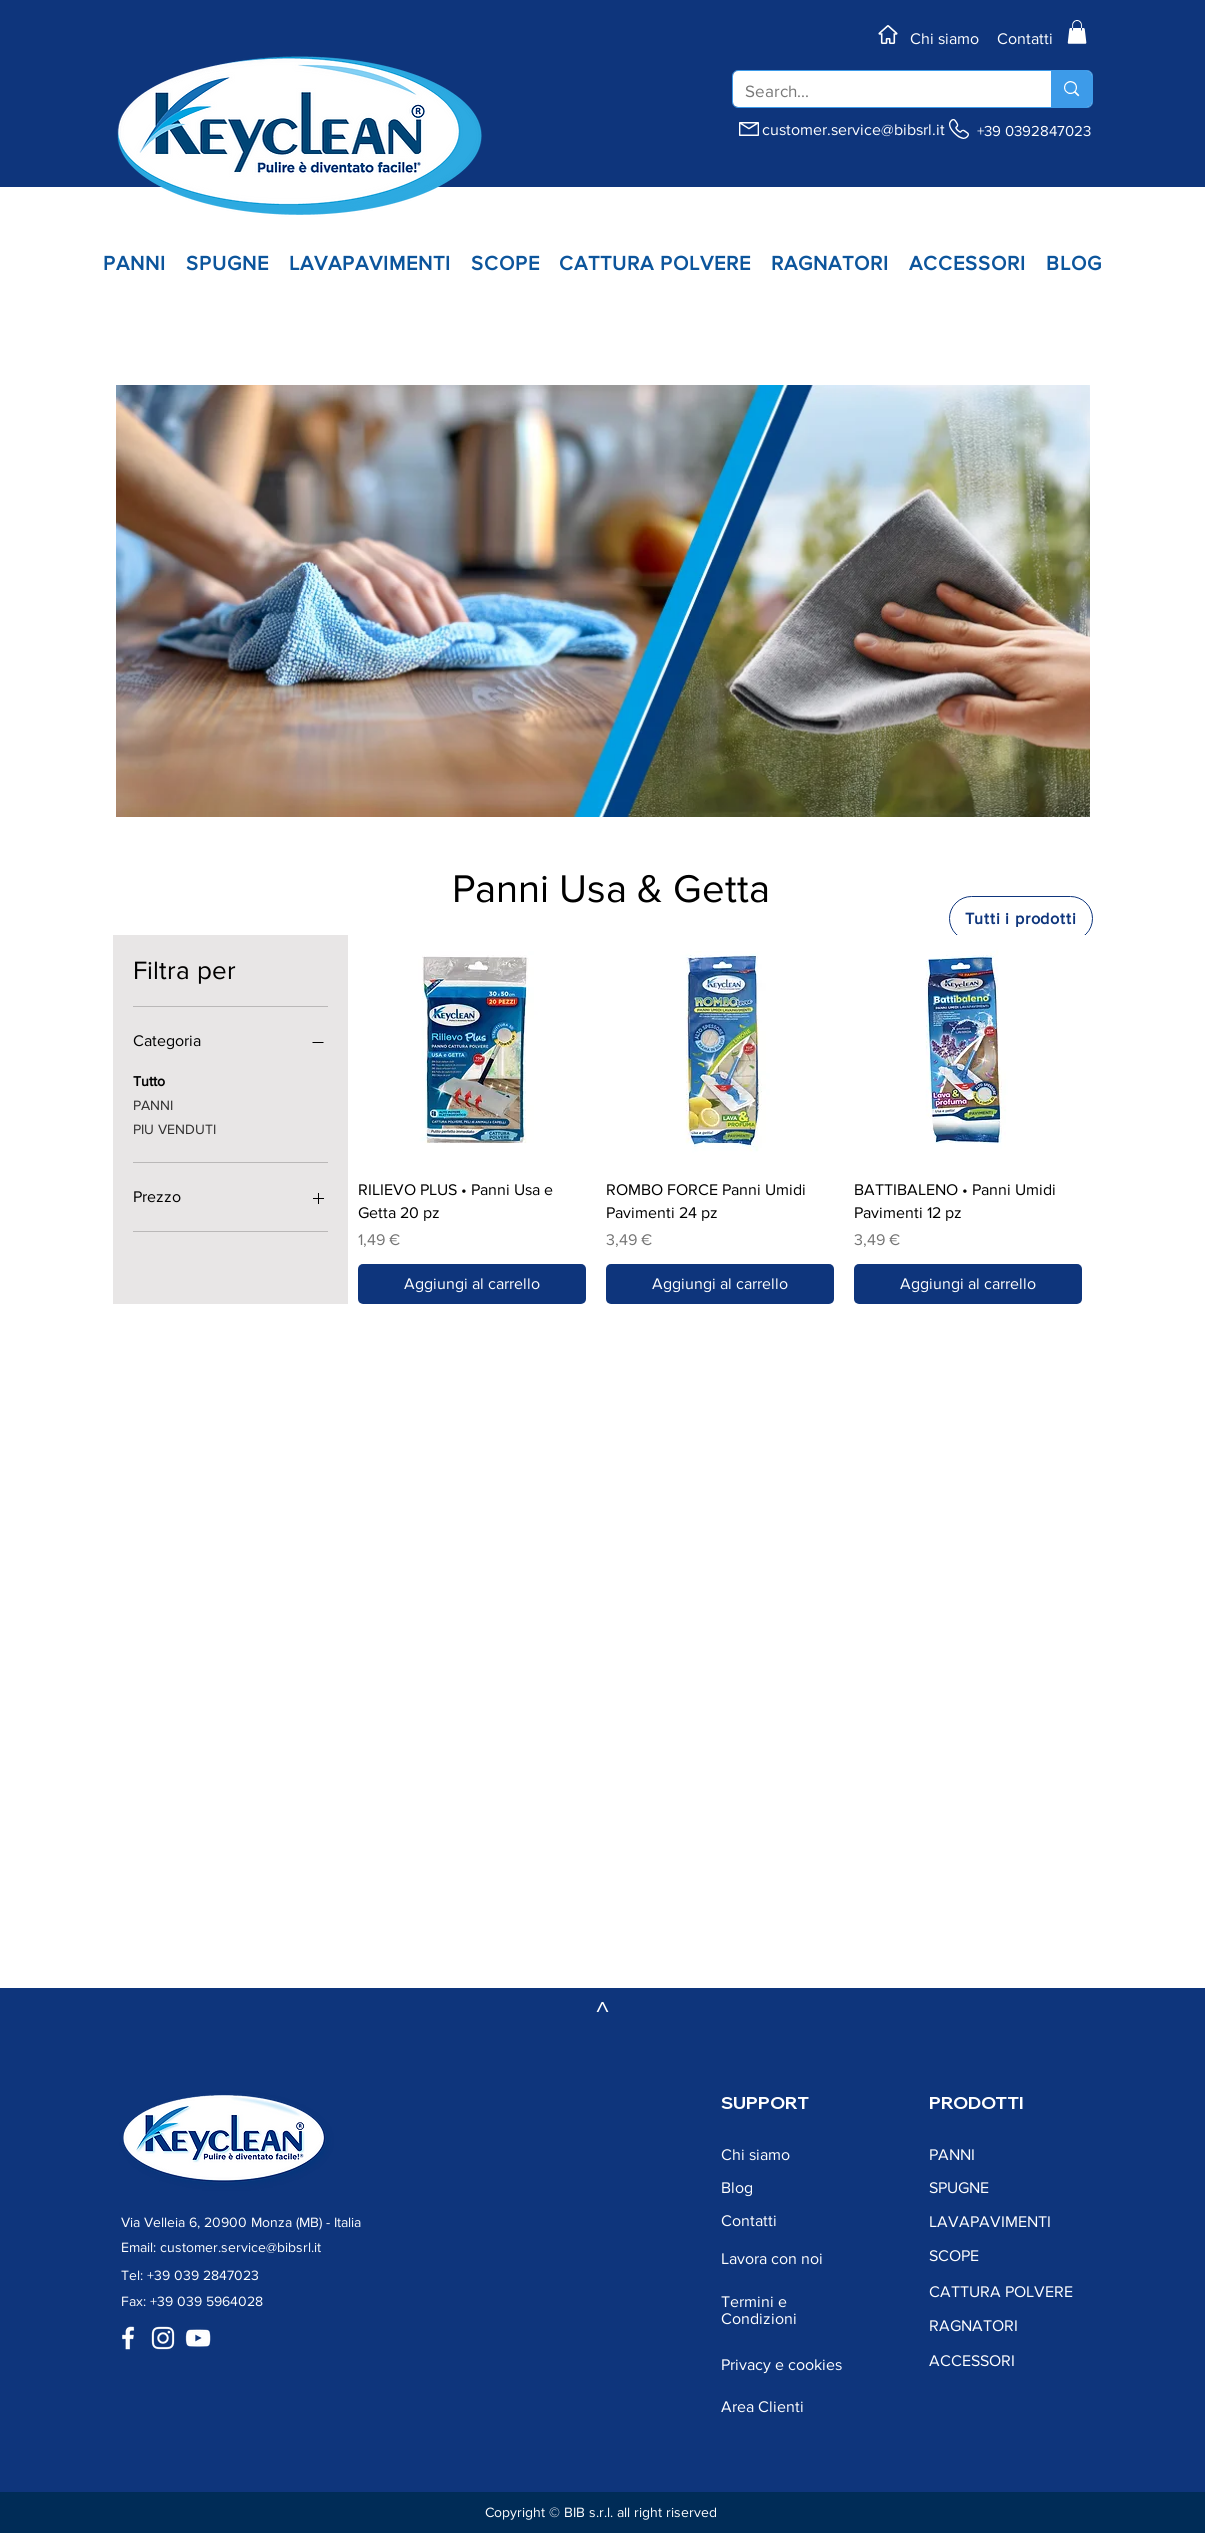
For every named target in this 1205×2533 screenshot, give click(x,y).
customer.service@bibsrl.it (853, 129)
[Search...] (877, 91)
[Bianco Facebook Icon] (128, 2338)
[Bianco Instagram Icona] (163, 2338)
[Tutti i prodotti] (1021, 918)
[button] (1077, 32)
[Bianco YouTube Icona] (198, 2338)
